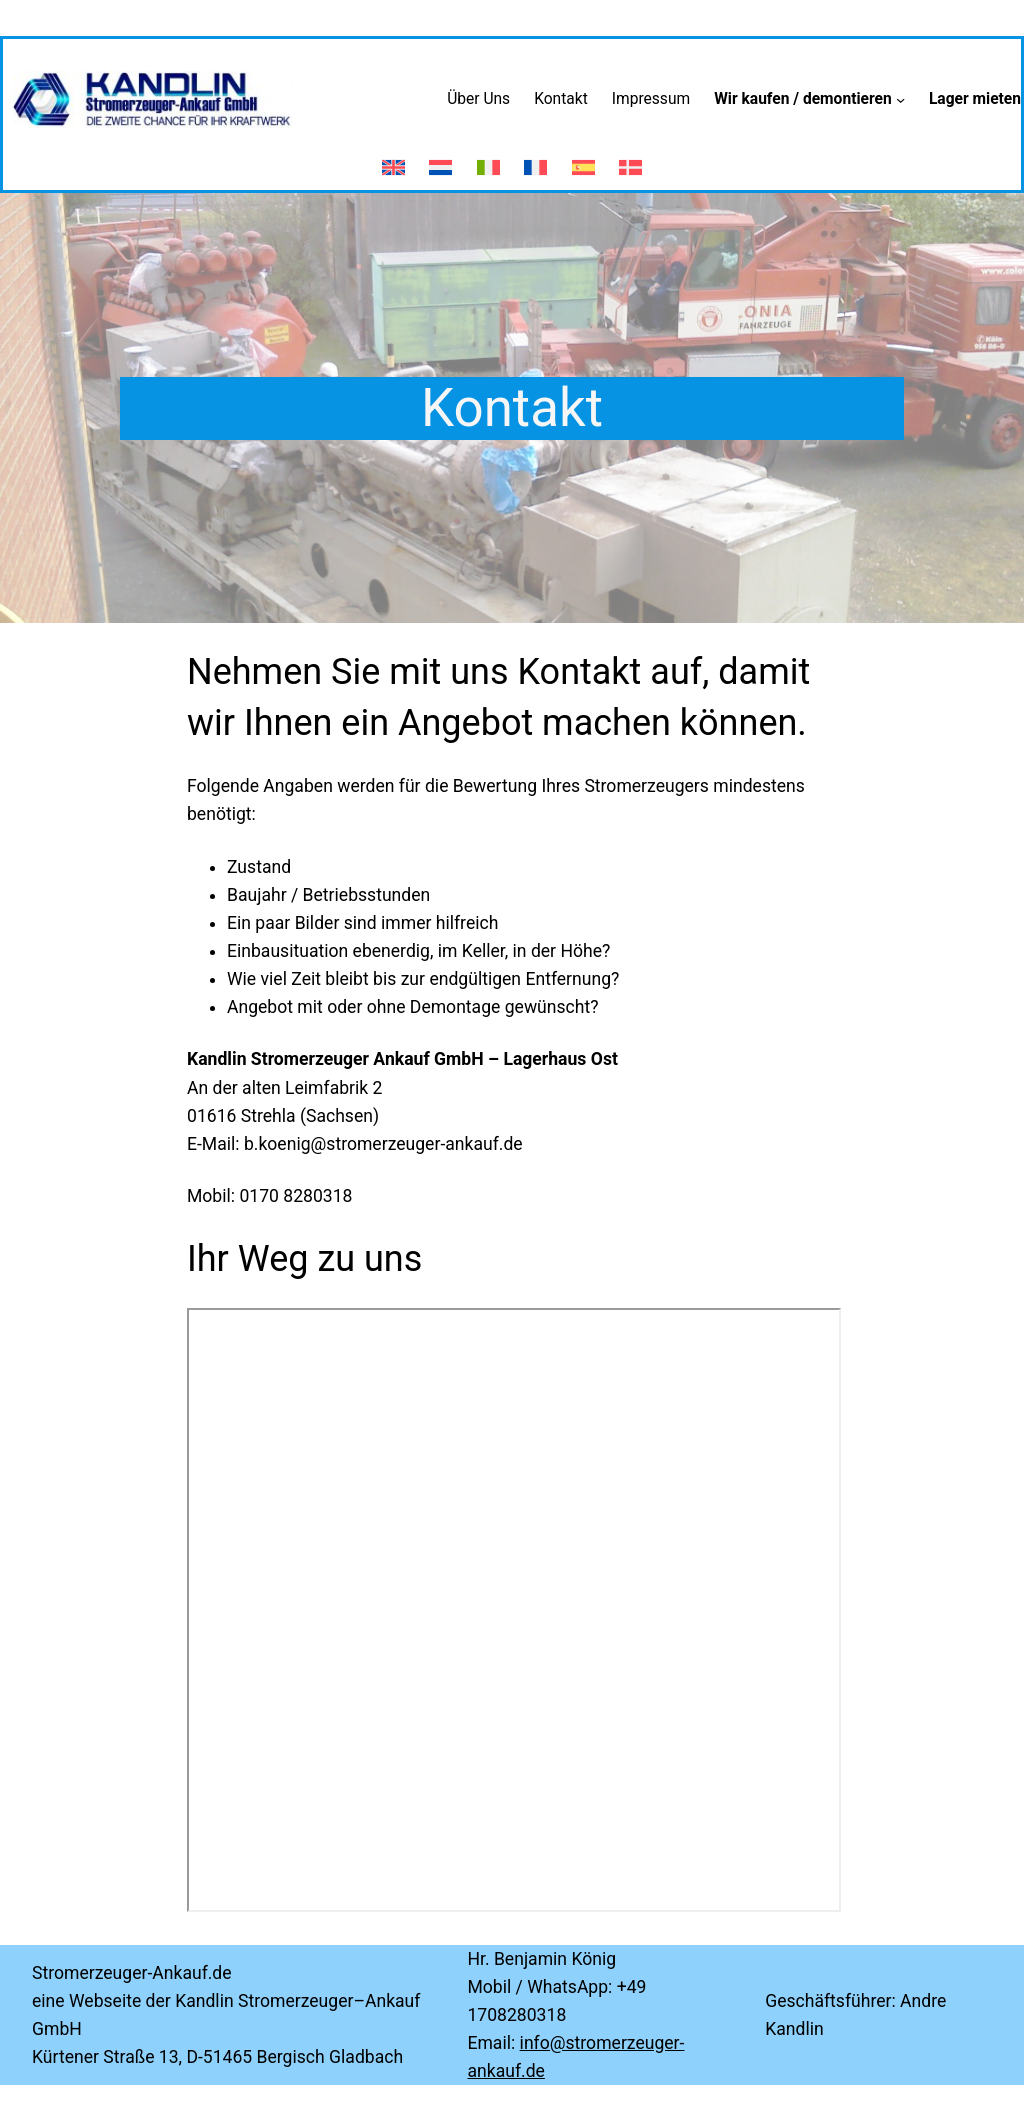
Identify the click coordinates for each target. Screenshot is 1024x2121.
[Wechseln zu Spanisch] (583, 159)
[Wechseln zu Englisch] (393, 159)
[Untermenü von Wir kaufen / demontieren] (900, 99)
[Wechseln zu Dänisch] (630, 159)
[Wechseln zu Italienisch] (488, 159)
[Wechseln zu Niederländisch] (440, 159)
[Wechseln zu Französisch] (535, 159)
